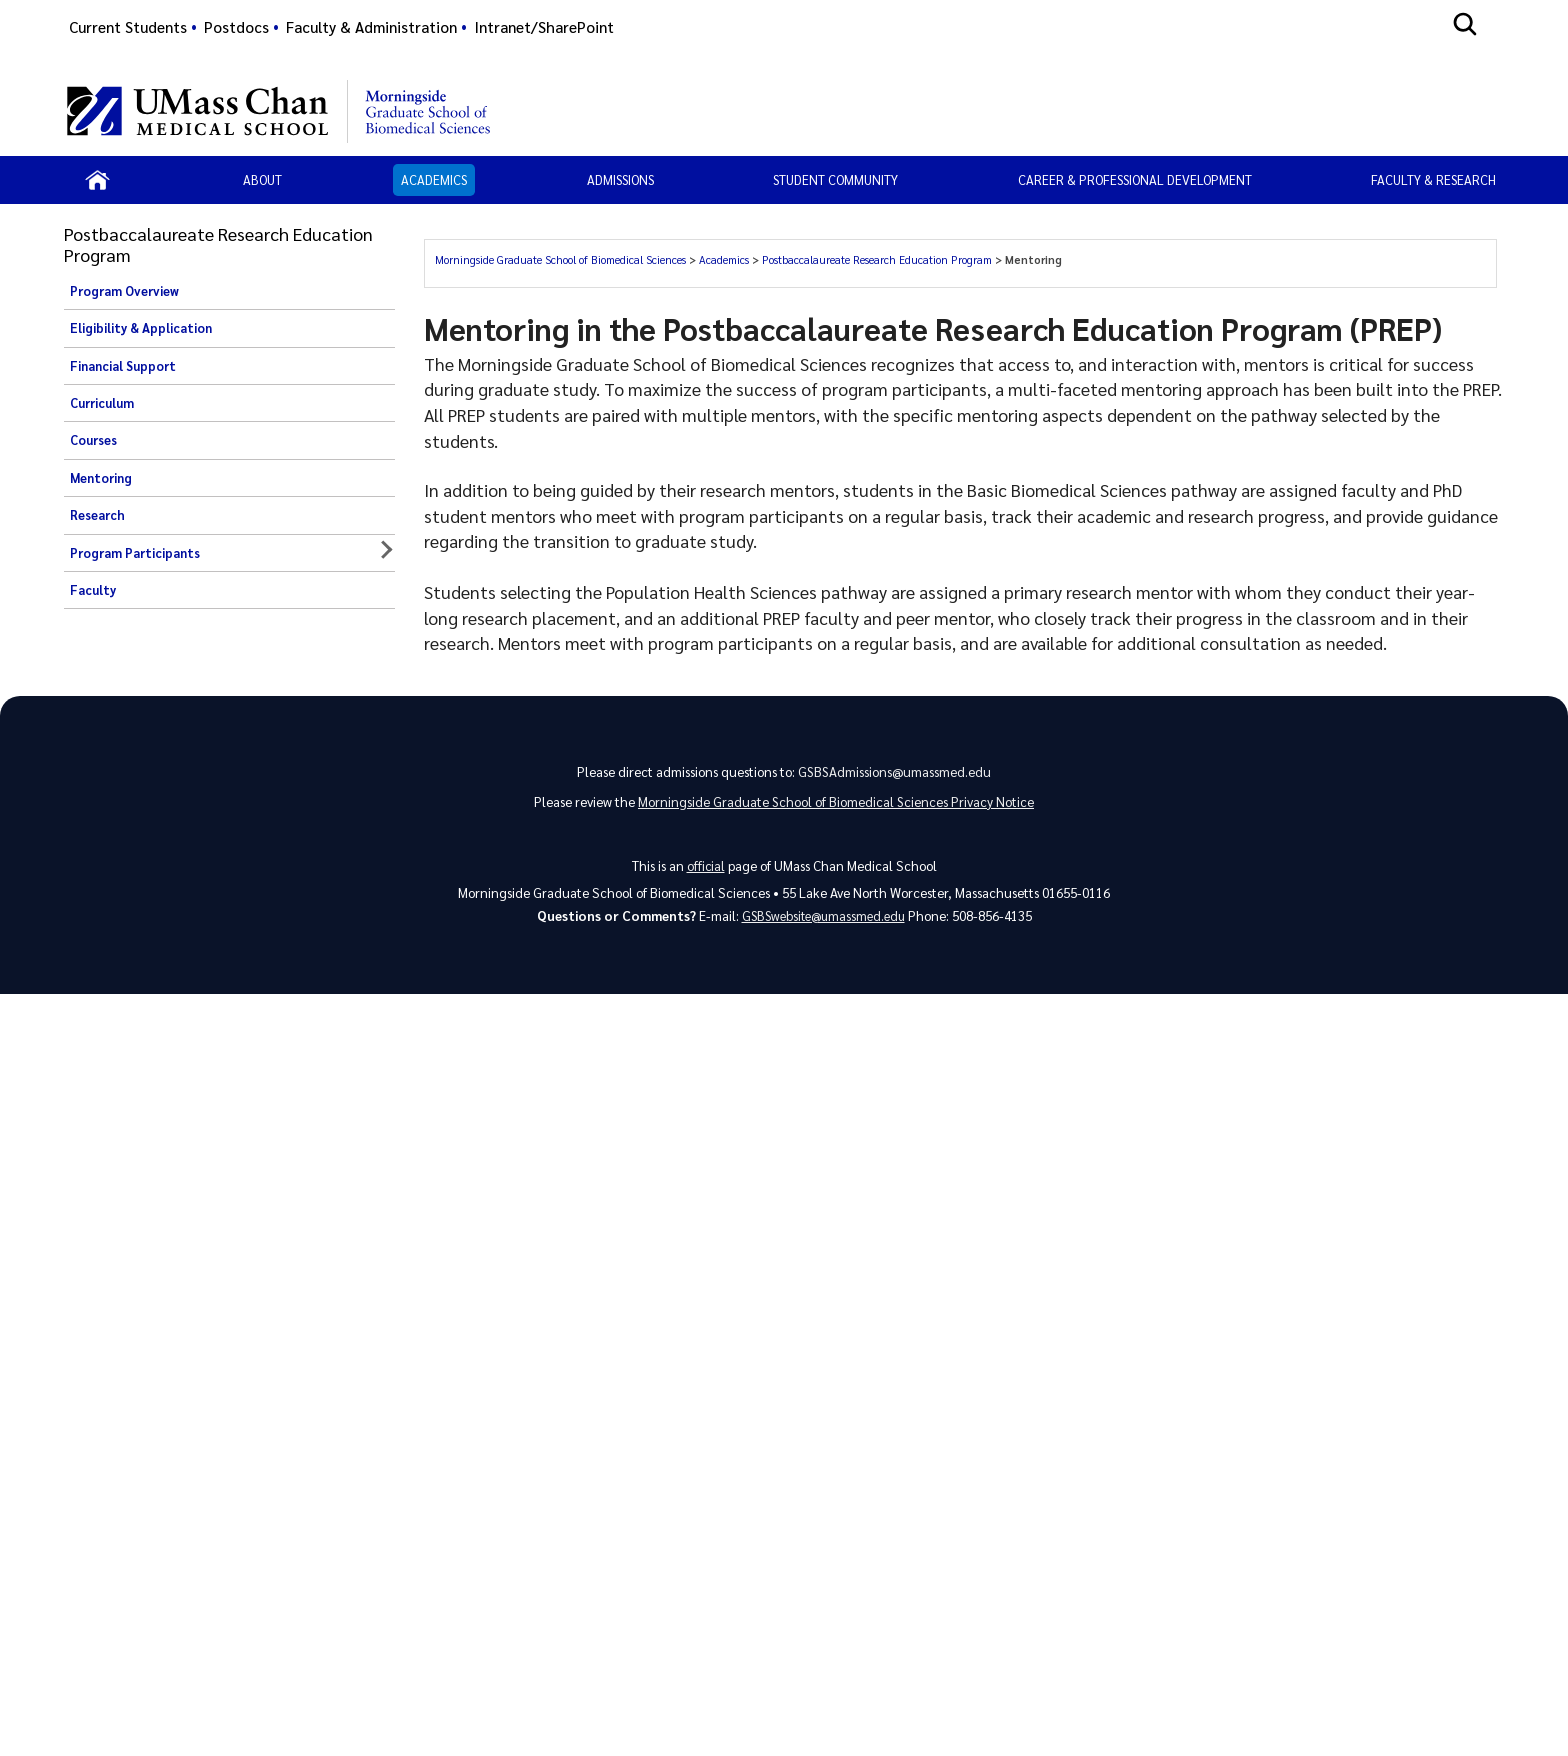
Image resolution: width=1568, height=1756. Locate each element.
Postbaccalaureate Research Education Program (877, 259)
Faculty (93, 590)
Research (97, 515)
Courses (93, 440)
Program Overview (124, 291)
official (705, 870)
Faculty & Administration (371, 27)
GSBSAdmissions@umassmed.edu (894, 773)
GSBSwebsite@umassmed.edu (823, 922)
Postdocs (236, 27)
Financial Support (123, 366)
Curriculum (102, 403)
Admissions (620, 179)
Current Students (128, 27)
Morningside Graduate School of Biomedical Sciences (560, 259)
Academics (434, 179)
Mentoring (101, 478)
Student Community (835, 179)
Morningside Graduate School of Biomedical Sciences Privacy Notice (836, 806)
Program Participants (135, 553)
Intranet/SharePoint (544, 27)
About (262, 179)
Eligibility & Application (141, 328)
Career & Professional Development (1135, 179)
